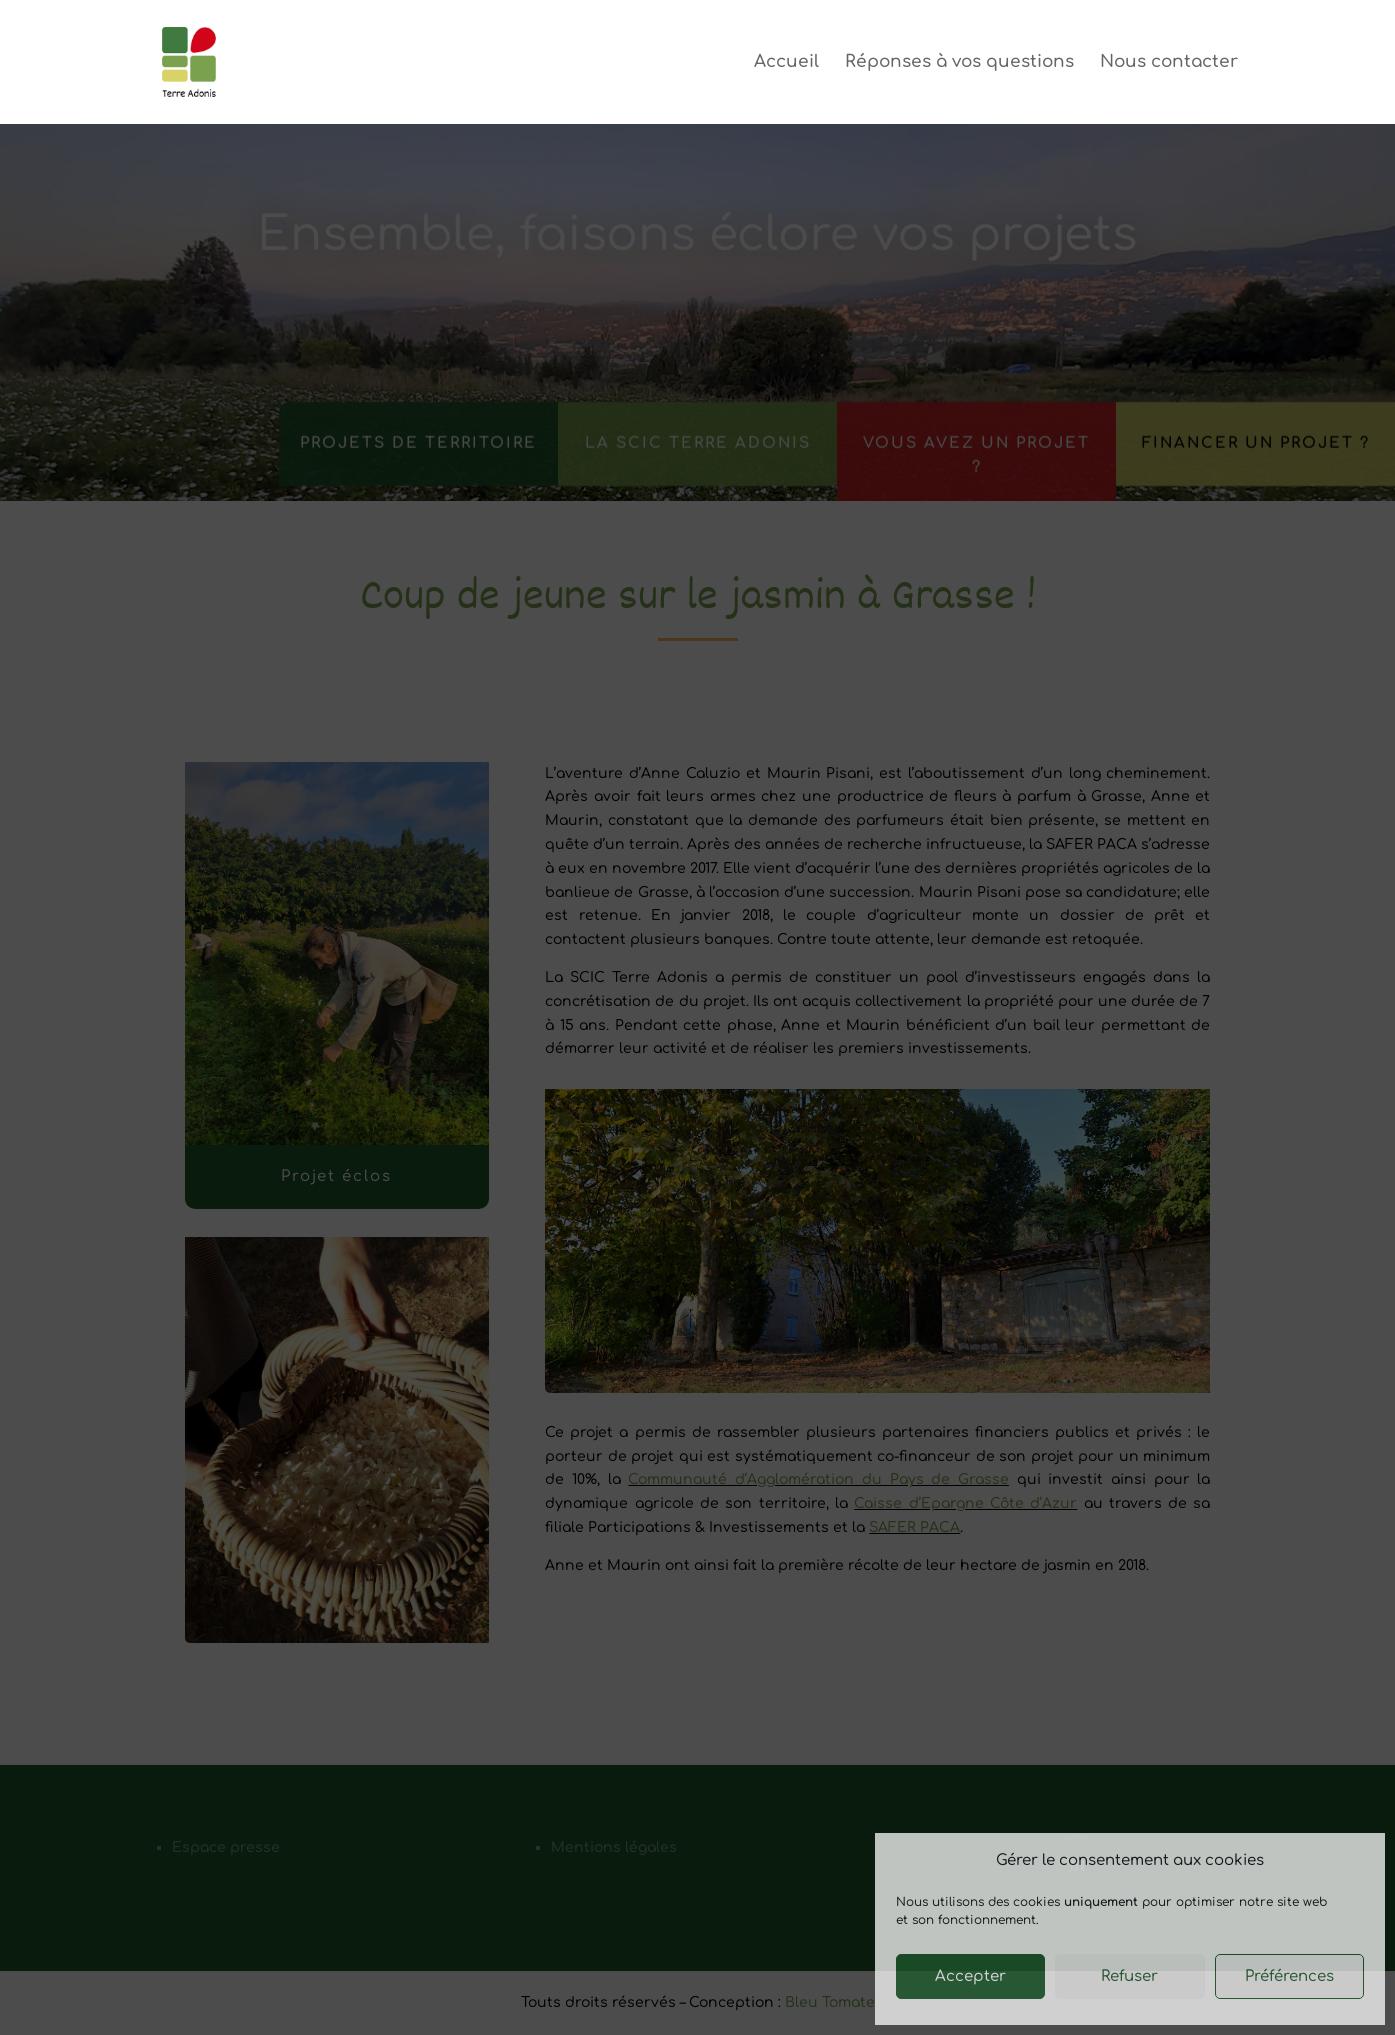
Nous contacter (1169, 63)
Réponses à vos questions (959, 63)
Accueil (786, 63)
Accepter (970, 1976)
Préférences (1289, 1976)
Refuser (1129, 1976)
